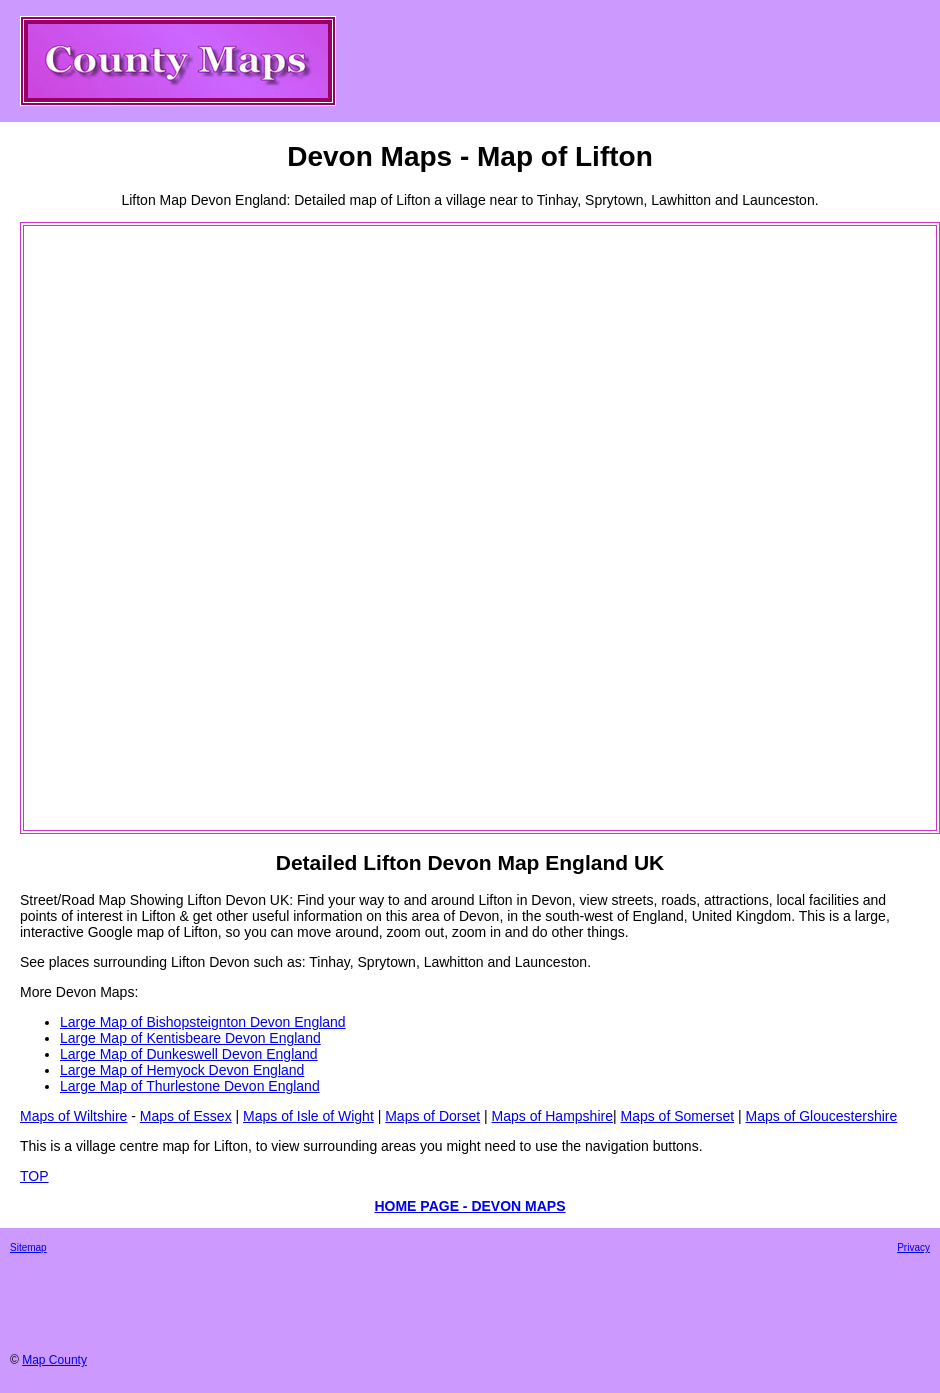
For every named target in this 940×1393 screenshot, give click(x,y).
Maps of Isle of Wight (308, 1116)
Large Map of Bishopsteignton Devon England (203, 1022)
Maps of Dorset (432, 1116)
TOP (34, 1176)
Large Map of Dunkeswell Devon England (189, 1054)
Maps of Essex (186, 1116)
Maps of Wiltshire (73, 1116)
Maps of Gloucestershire (822, 1116)
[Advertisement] (106, 528)
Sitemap (28, 1247)
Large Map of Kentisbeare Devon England (190, 1038)
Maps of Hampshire (552, 1116)
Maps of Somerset (677, 1116)
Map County (54, 1360)
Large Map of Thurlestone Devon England (190, 1086)
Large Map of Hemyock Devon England (182, 1070)
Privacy (913, 1247)
